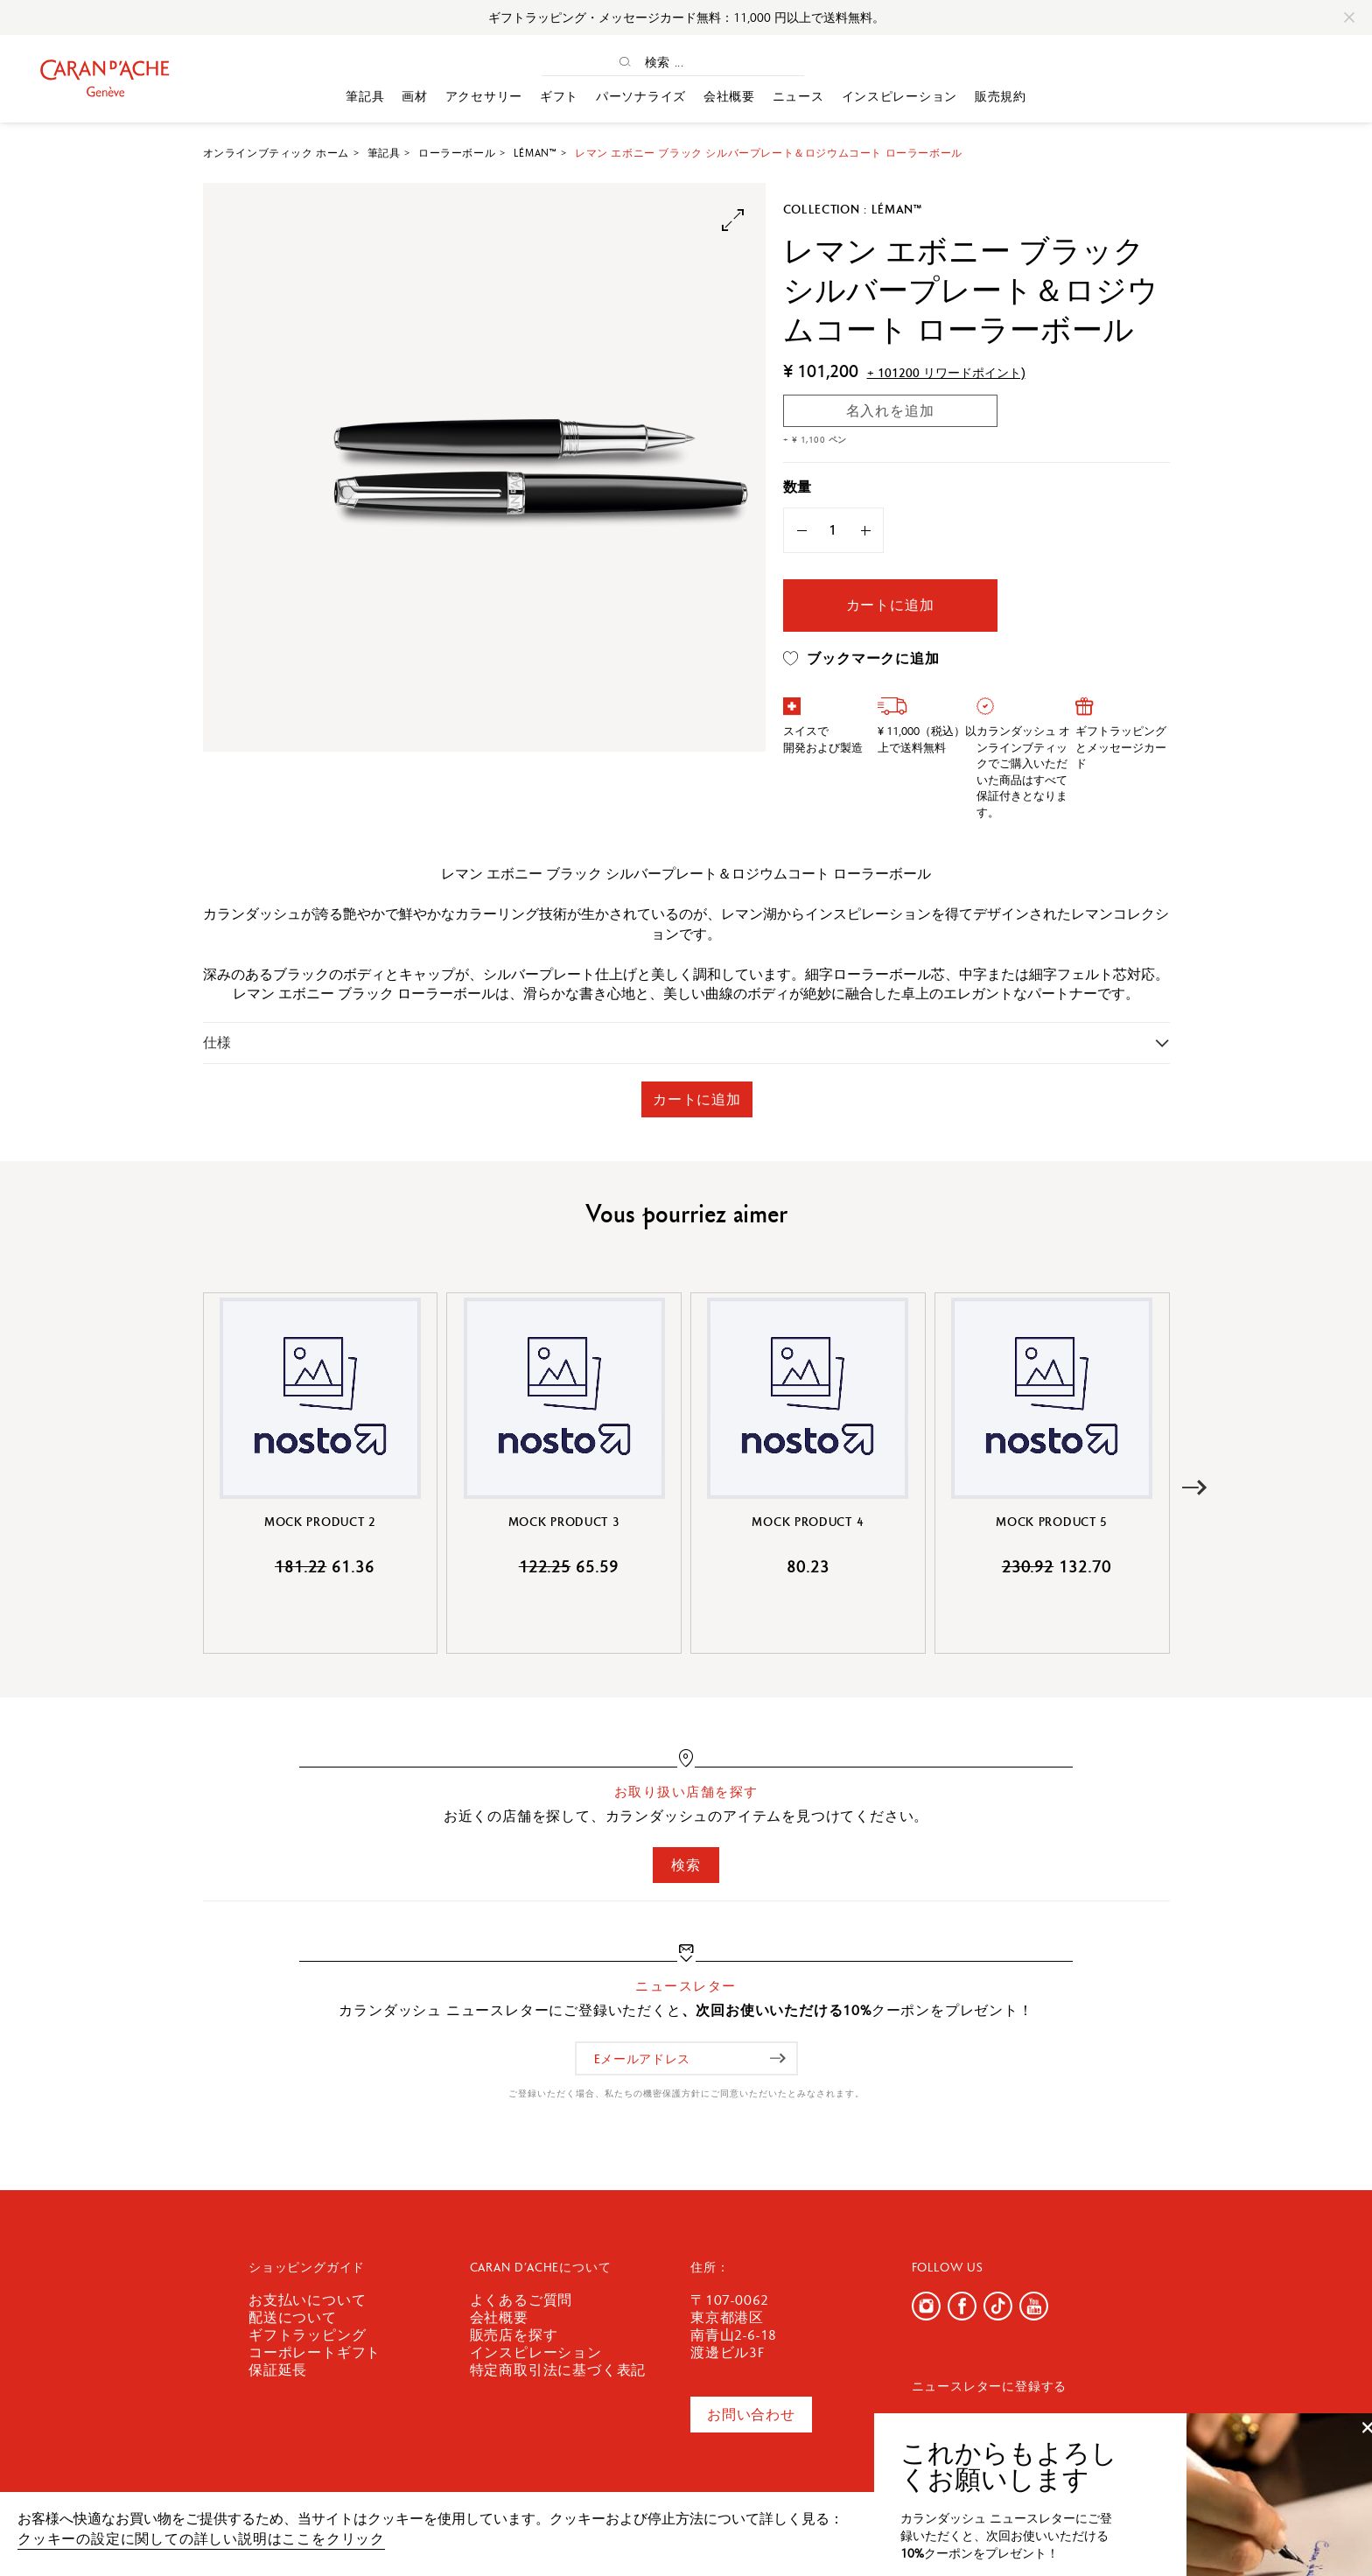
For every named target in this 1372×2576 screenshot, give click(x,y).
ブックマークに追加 (861, 659)
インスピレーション (899, 96)
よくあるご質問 (521, 2300)
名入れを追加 (890, 411)
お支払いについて (307, 2300)
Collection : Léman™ (852, 209)
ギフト (559, 96)
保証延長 (277, 2370)
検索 (686, 1865)
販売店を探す (514, 2335)
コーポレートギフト (314, 2352)
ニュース (798, 96)
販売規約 (1000, 96)
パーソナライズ (641, 96)
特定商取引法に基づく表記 (558, 2370)
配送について (292, 2317)
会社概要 (729, 96)
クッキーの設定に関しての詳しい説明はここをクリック (201, 2539)
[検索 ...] (688, 61)
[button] (1195, 1488)
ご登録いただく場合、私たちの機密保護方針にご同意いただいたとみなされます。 (686, 2093)
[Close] (1349, 17)
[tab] (686, 1042)
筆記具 (365, 96)
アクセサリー (483, 96)
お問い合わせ (751, 2414)
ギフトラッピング (307, 2335)
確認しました (1246, 2527)
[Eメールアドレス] (686, 2058)
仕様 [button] (217, 1042)
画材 (414, 96)
